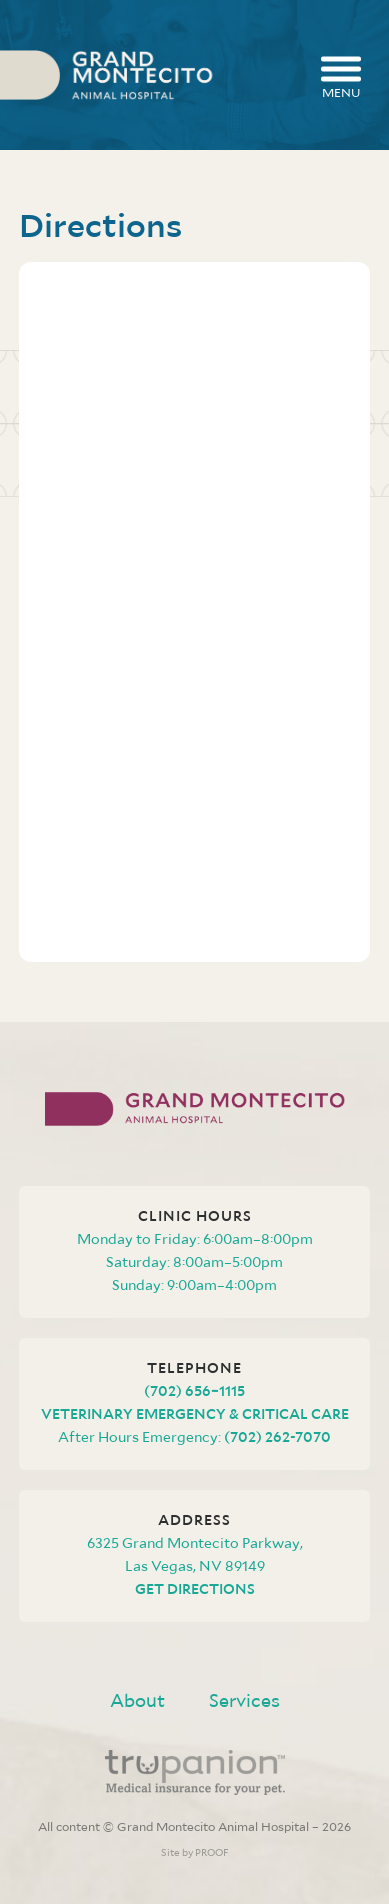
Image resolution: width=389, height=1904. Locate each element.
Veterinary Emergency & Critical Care (195, 1414)
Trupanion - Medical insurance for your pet (195, 1772)
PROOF (211, 1852)
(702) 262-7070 (277, 1437)
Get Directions (195, 1589)
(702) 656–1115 (194, 1391)
